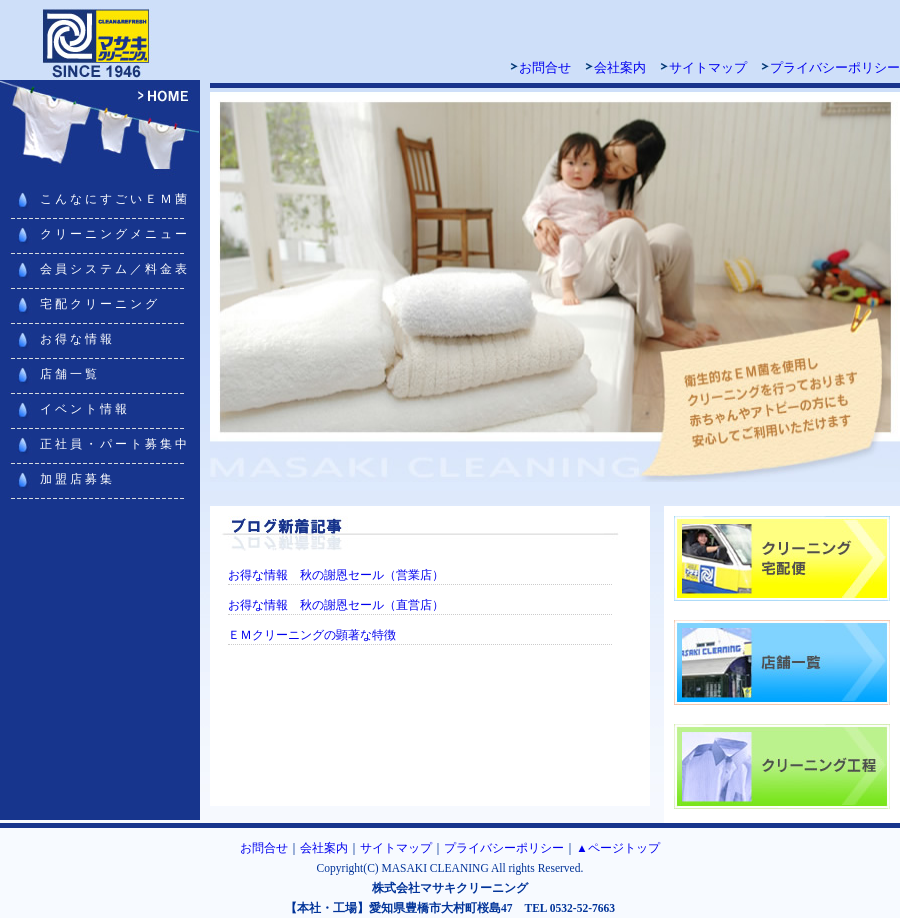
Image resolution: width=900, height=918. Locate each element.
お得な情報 (77, 339)
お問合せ (545, 68)
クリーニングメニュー (115, 234)
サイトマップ (708, 68)
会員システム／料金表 (115, 269)
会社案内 (620, 68)
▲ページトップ (617, 848)
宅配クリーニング (100, 304)
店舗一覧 (70, 374)
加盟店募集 (77, 479)
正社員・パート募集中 (115, 444)
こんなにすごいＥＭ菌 (115, 199)
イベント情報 (85, 409)
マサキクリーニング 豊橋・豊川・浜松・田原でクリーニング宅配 (100, 40)
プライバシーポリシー (835, 68)
